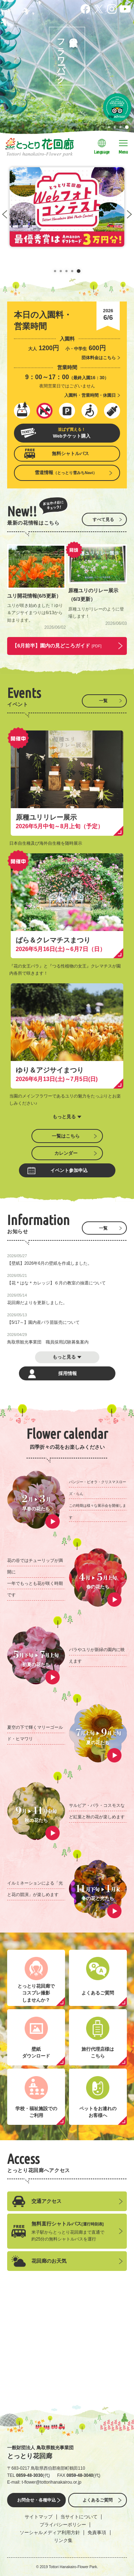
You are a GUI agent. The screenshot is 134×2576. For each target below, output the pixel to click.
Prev (4, 214)
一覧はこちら (66, 1136)
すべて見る (103, 519)
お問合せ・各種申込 (36, 2500)
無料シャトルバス (70, 453)
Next (129, 214)
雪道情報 (66, 472)
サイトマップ (39, 2516)
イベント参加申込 (69, 1170)
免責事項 (97, 2532)
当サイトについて (79, 2516)
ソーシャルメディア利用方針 (50, 2532)
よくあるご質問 (98, 2500)
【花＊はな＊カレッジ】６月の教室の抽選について (56, 1282)
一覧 (103, 700)
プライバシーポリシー (63, 2524)
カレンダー (66, 1153)
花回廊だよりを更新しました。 (37, 1302)
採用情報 (67, 1373)
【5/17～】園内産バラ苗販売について (43, 1322)
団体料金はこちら (98, 357)
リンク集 (63, 2540)
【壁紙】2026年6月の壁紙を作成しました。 (49, 1263)
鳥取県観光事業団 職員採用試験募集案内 (48, 1342)
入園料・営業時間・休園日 (90, 395)
